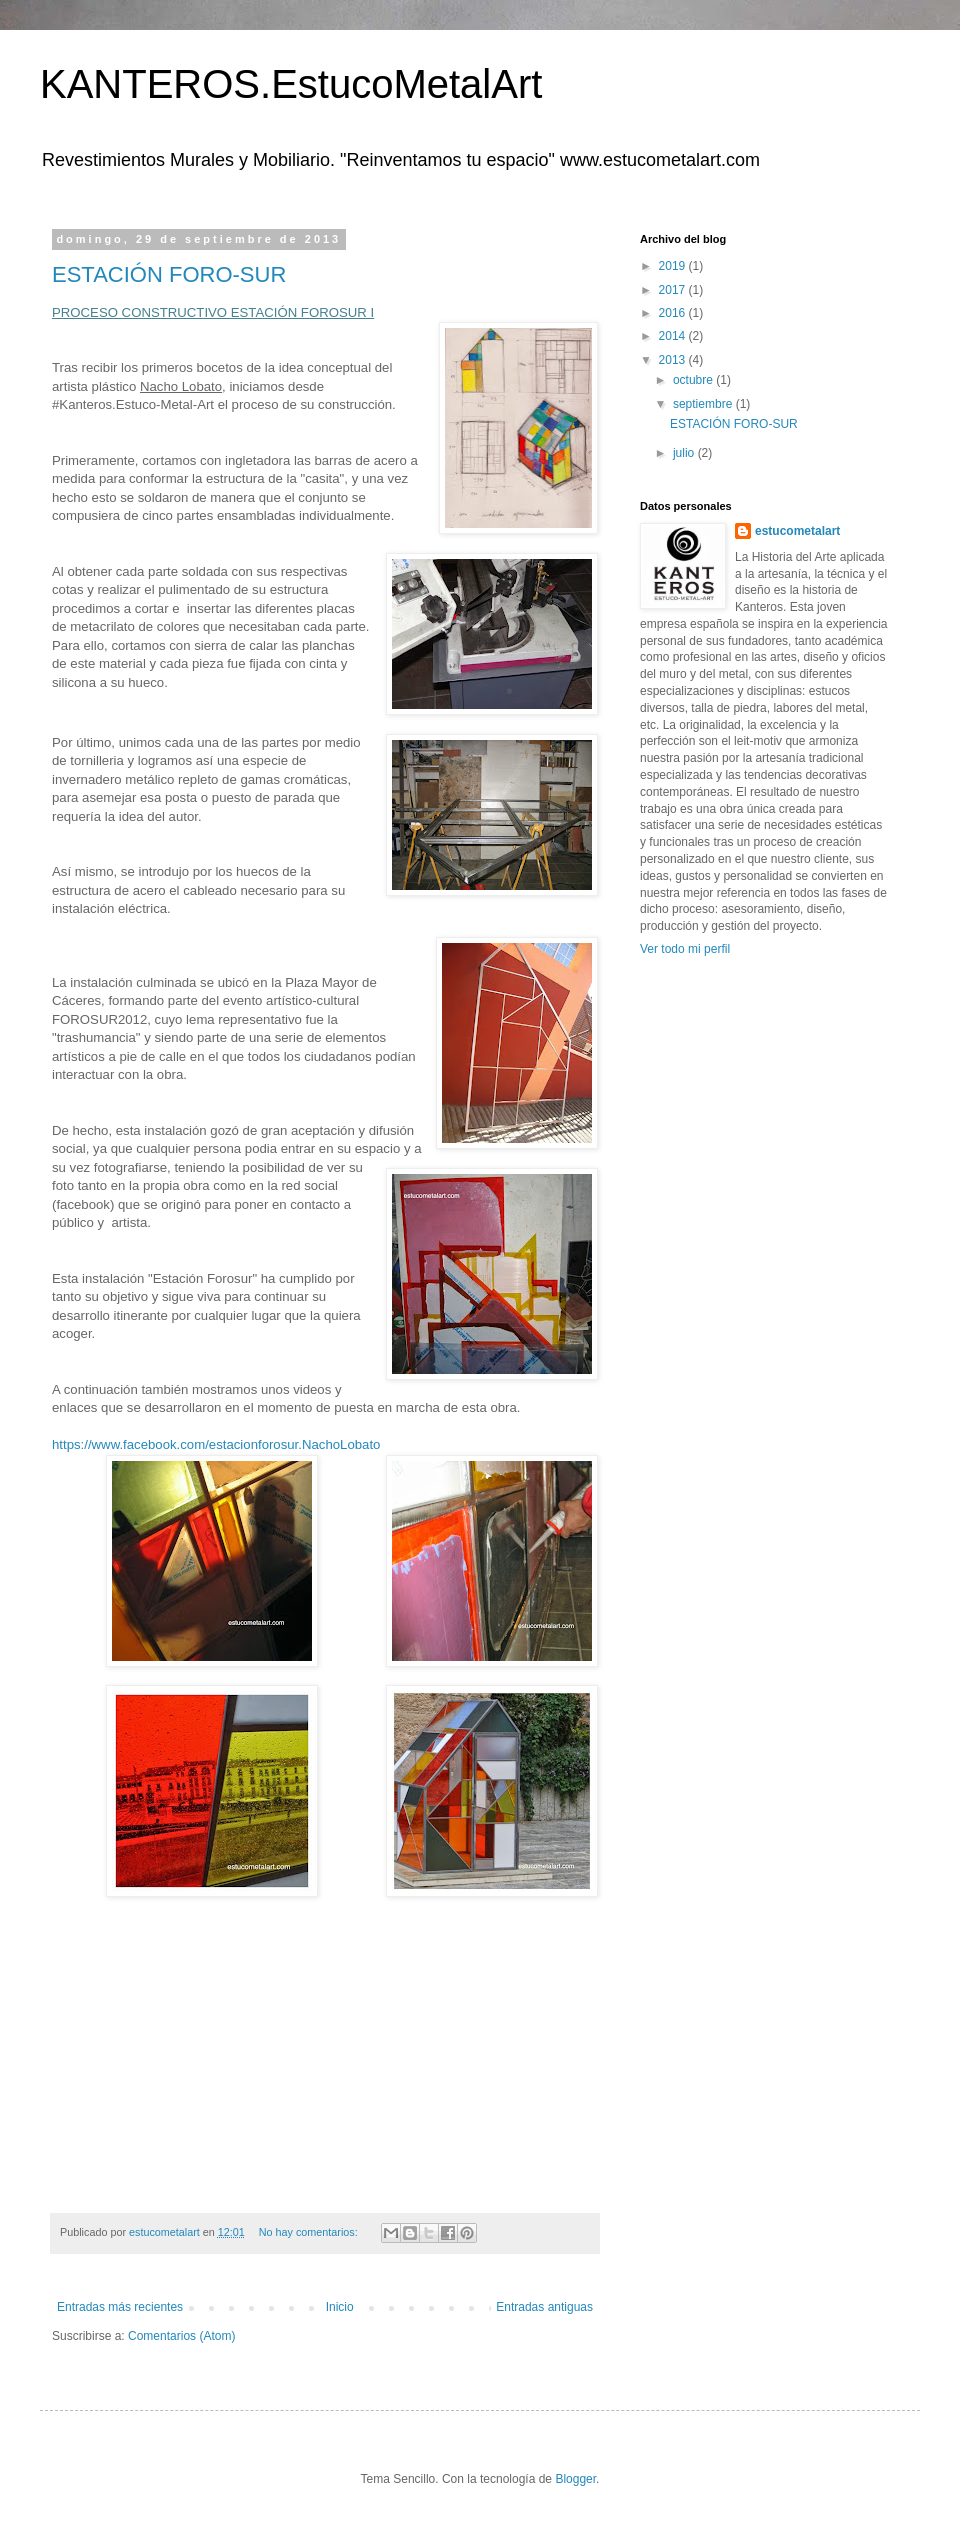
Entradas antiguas (544, 2307)
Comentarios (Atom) (181, 2336)
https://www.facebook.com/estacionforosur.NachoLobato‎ (216, 1444)
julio (685, 453)
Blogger (575, 2479)
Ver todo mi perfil (685, 949)
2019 (674, 266)
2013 (674, 360)
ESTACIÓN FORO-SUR (169, 274)
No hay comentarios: (310, 2232)
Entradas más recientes (120, 2307)
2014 (674, 336)
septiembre (704, 404)
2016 (674, 313)
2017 (674, 290)
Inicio (340, 2307)
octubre (694, 380)
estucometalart (797, 531)
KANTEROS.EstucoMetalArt (291, 84)
